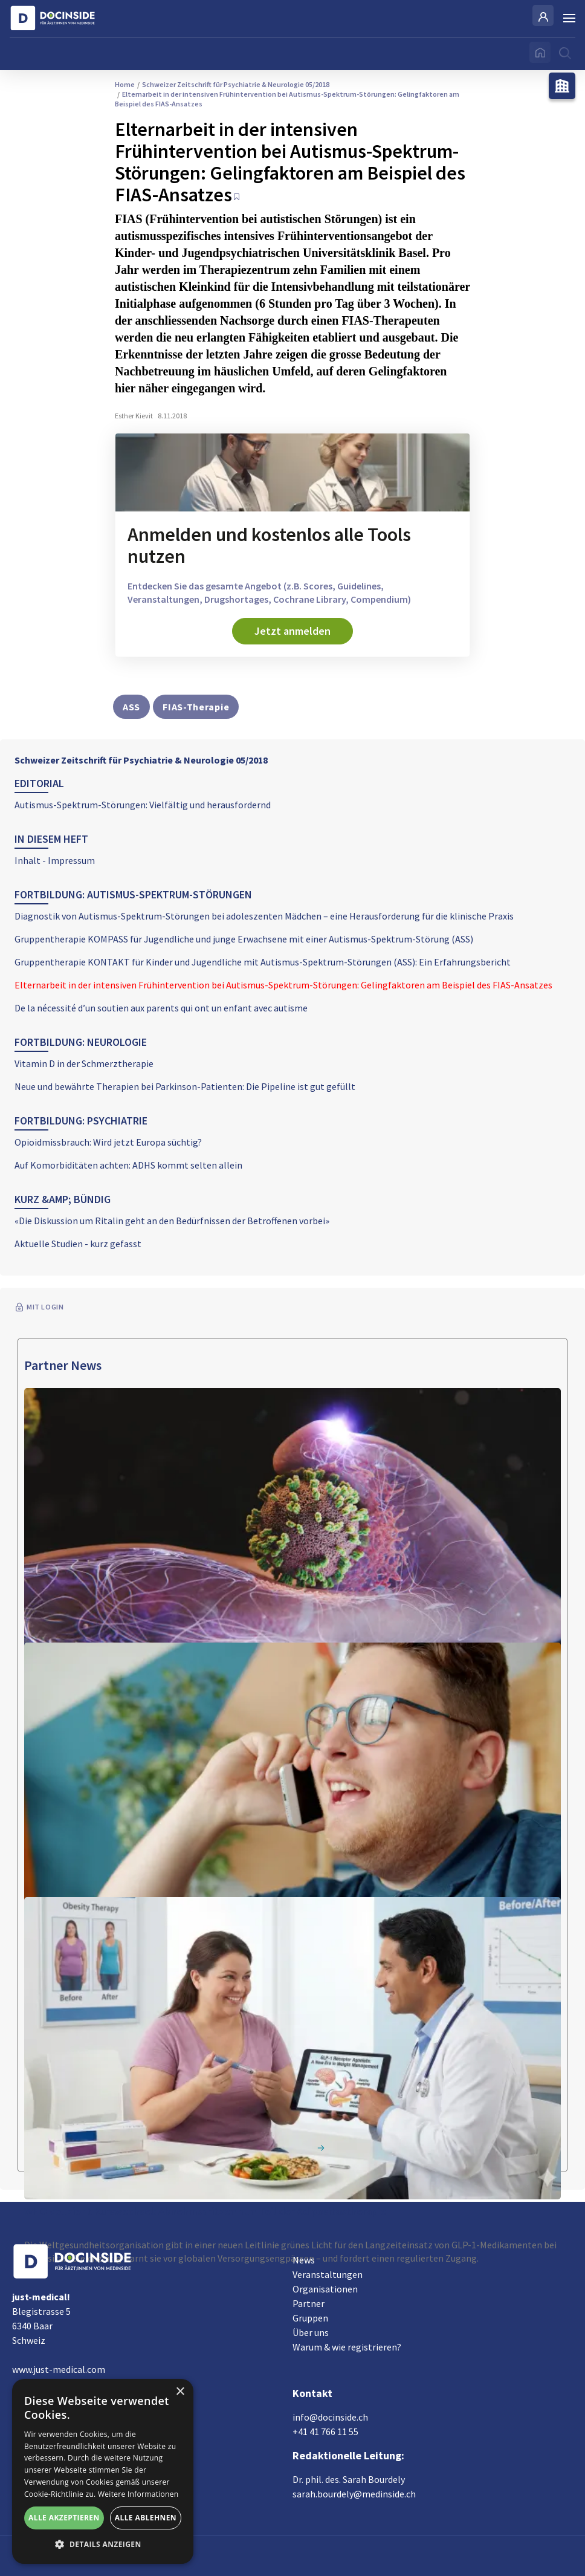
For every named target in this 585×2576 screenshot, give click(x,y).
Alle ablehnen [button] (145, 2518)
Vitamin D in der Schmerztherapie (84, 1063)
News (303, 2260)
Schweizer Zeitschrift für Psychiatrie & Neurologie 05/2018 (141, 760)
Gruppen (310, 2318)
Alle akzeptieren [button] (64, 2518)
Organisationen (325, 2289)
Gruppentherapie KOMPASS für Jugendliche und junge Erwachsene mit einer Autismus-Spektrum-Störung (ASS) (244, 939)
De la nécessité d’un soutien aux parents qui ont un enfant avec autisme (161, 1008)
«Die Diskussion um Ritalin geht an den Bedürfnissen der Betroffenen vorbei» (172, 1221)
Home (125, 84)
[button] (102, 2544)
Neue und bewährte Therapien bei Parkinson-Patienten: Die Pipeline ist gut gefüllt (185, 1086)
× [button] (179, 2391)
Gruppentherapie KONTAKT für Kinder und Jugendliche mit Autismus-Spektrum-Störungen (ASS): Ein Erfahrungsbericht (263, 962)
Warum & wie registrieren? (346, 2347)
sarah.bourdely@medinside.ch (354, 2494)
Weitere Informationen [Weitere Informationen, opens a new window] (138, 2494)
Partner (308, 2303)
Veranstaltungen (327, 2274)
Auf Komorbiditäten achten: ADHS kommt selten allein (128, 1165)
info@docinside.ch (330, 2417)
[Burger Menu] (569, 18)
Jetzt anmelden (292, 631)
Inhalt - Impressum (55, 860)
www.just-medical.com (58, 2369)
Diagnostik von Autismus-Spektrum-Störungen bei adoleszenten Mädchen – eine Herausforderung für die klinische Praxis (264, 916)
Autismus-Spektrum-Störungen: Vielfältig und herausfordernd (143, 805)
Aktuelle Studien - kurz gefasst (78, 1244)
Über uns (310, 2332)
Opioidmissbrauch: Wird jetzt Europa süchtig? (108, 1142)
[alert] (102, 2471)
